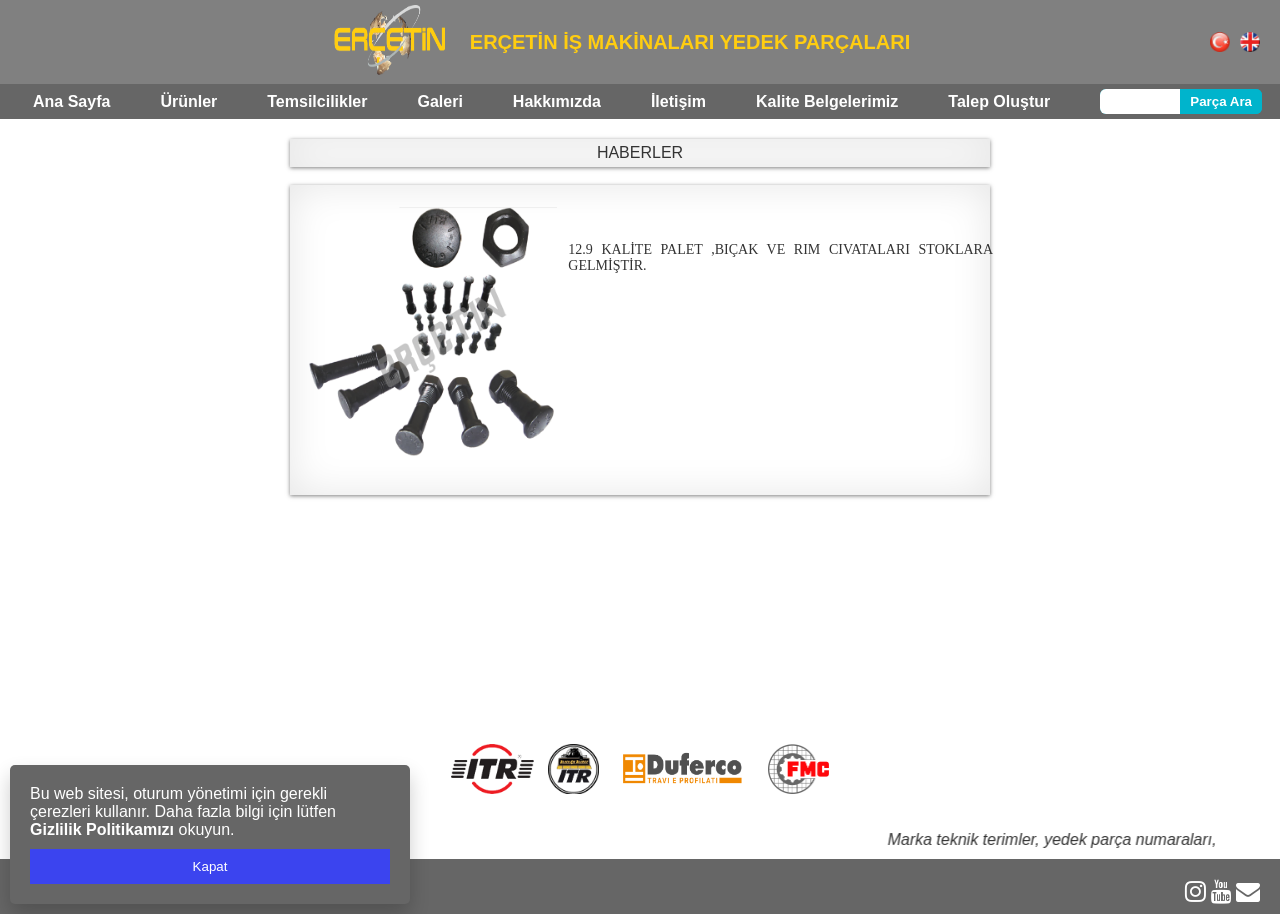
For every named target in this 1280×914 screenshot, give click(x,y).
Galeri (439, 101)
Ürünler (188, 101)
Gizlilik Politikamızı (102, 829)
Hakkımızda (557, 101)
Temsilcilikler (317, 101)
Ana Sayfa (71, 101)
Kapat (210, 866)
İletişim (678, 101)
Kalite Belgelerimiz (827, 101)
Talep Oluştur (999, 101)
